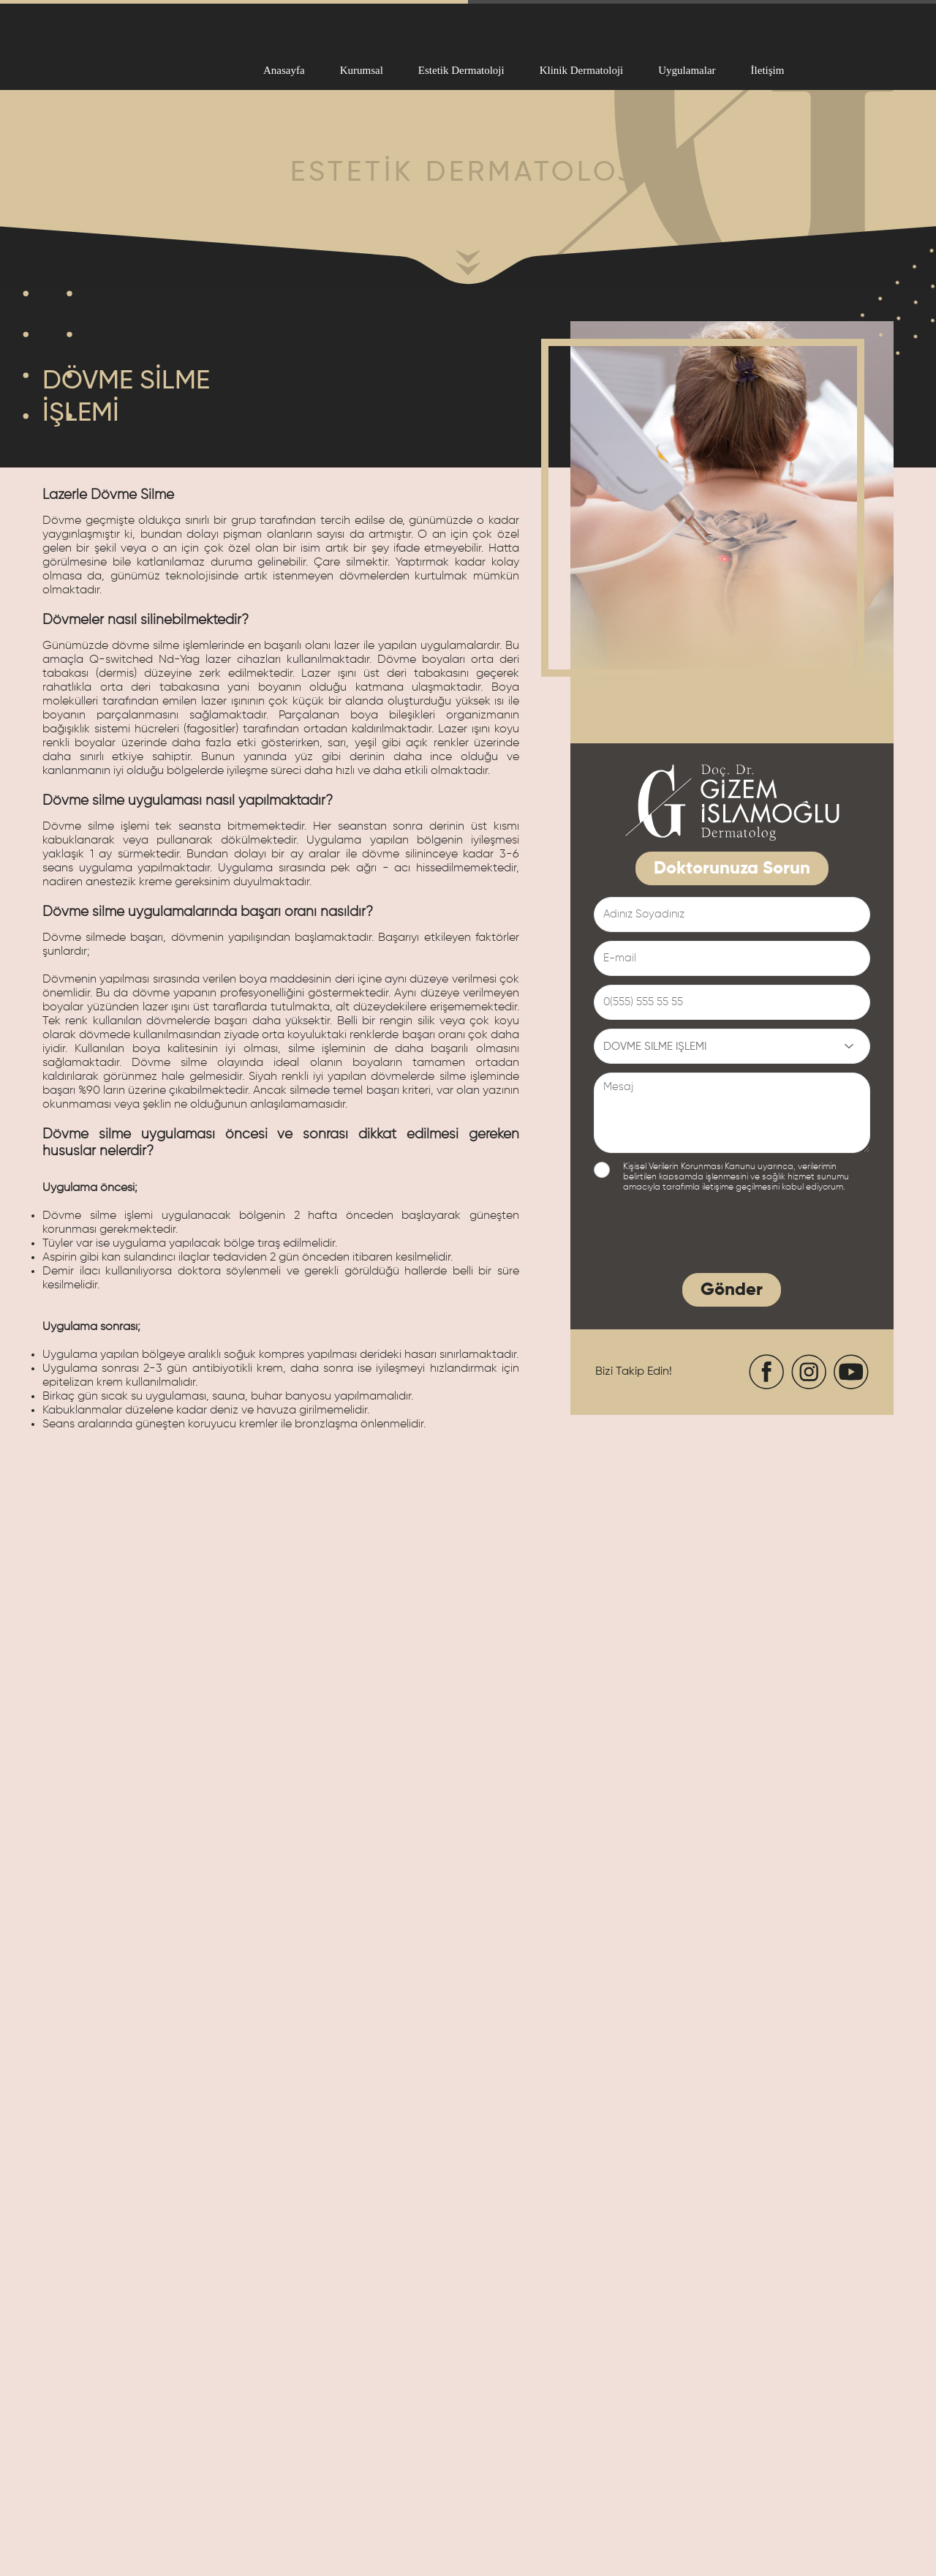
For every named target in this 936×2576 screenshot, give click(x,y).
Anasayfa (284, 70)
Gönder (732, 1290)
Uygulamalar (686, 70)
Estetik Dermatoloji (461, 70)
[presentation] (705, 1235)
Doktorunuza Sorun (732, 868)
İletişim (768, 70)
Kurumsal (361, 70)
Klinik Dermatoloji (582, 70)
